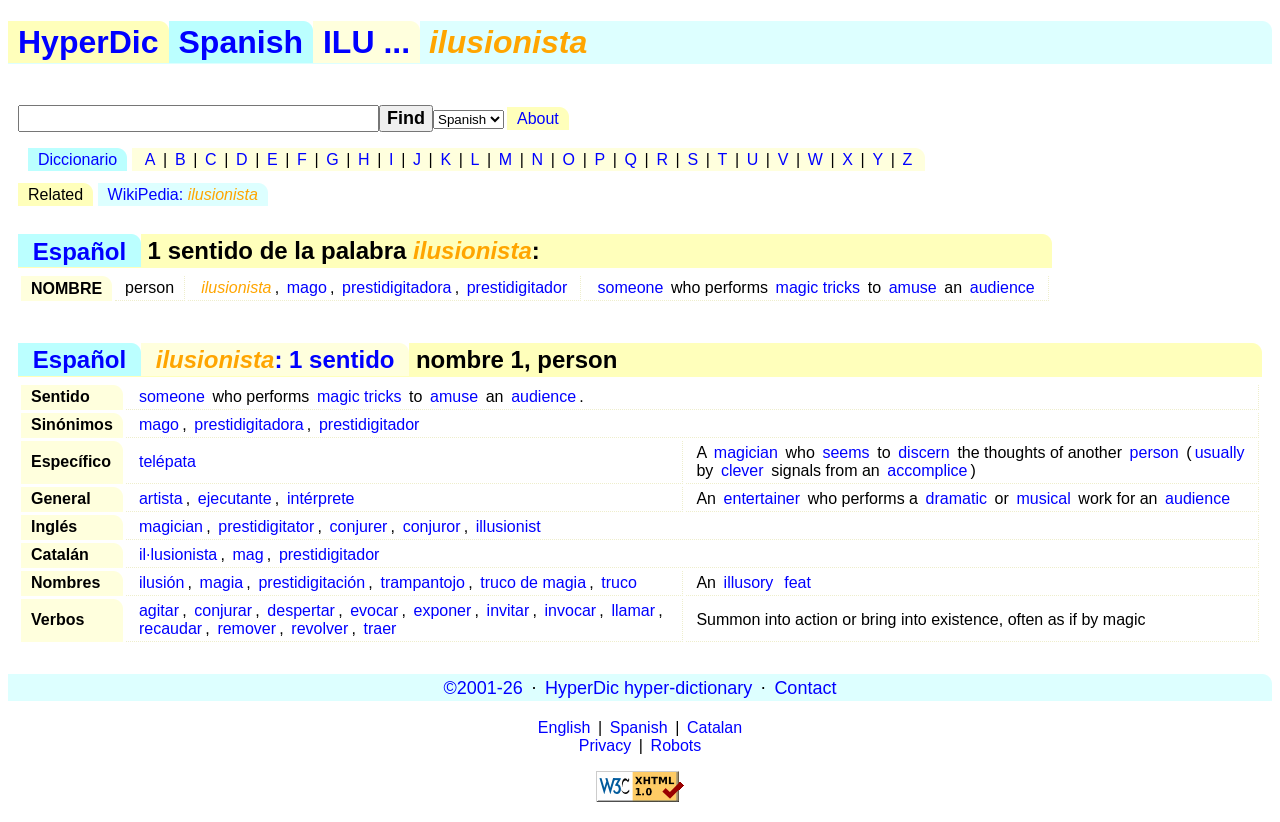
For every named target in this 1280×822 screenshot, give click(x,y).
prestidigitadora (396, 287)
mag (248, 554)
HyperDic (88, 42)
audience (1002, 287)
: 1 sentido (275, 359)
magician (746, 452)
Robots (676, 745)
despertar (301, 610)
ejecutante (235, 498)
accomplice (927, 470)
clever (742, 470)
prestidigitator (266, 526)
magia (222, 582)
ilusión (161, 582)
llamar (633, 610)
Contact (805, 687)
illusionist (508, 526)
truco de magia (533, 582)
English (564, 727)
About (538, 118)
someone (631, 287)
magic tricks (818, 287)
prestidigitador (517, 287)
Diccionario (77, 159)
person (1154, 452)
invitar (508, 610)
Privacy (605, 745)
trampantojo (422, 582)
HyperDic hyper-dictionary (648, 687)
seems (845, 452)
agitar (159, 610)
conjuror (432, 526)
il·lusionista (178, 554)
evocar (374, 610)
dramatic (956, 498)
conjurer (359, 526)
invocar (571, 610)
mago (307, 287)
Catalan (714, 727)
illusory (749, 582)
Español (79, 250)
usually (1220, 452)
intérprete (321, 498)
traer (380, 628)
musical (1043, 498)
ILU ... (366, 42)
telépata (167, 461)
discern (924, 452)
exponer (443, 610)
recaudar (170, 628)
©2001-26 (483, 687)
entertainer (762, 498)
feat (797, 582)
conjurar (223, 610)
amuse (913, 287)
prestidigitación (311, 582)
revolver (319, 628)
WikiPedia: (183, 194)
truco (619, 582)
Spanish (241, 42)
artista (161, 498)
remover (246, 628)
